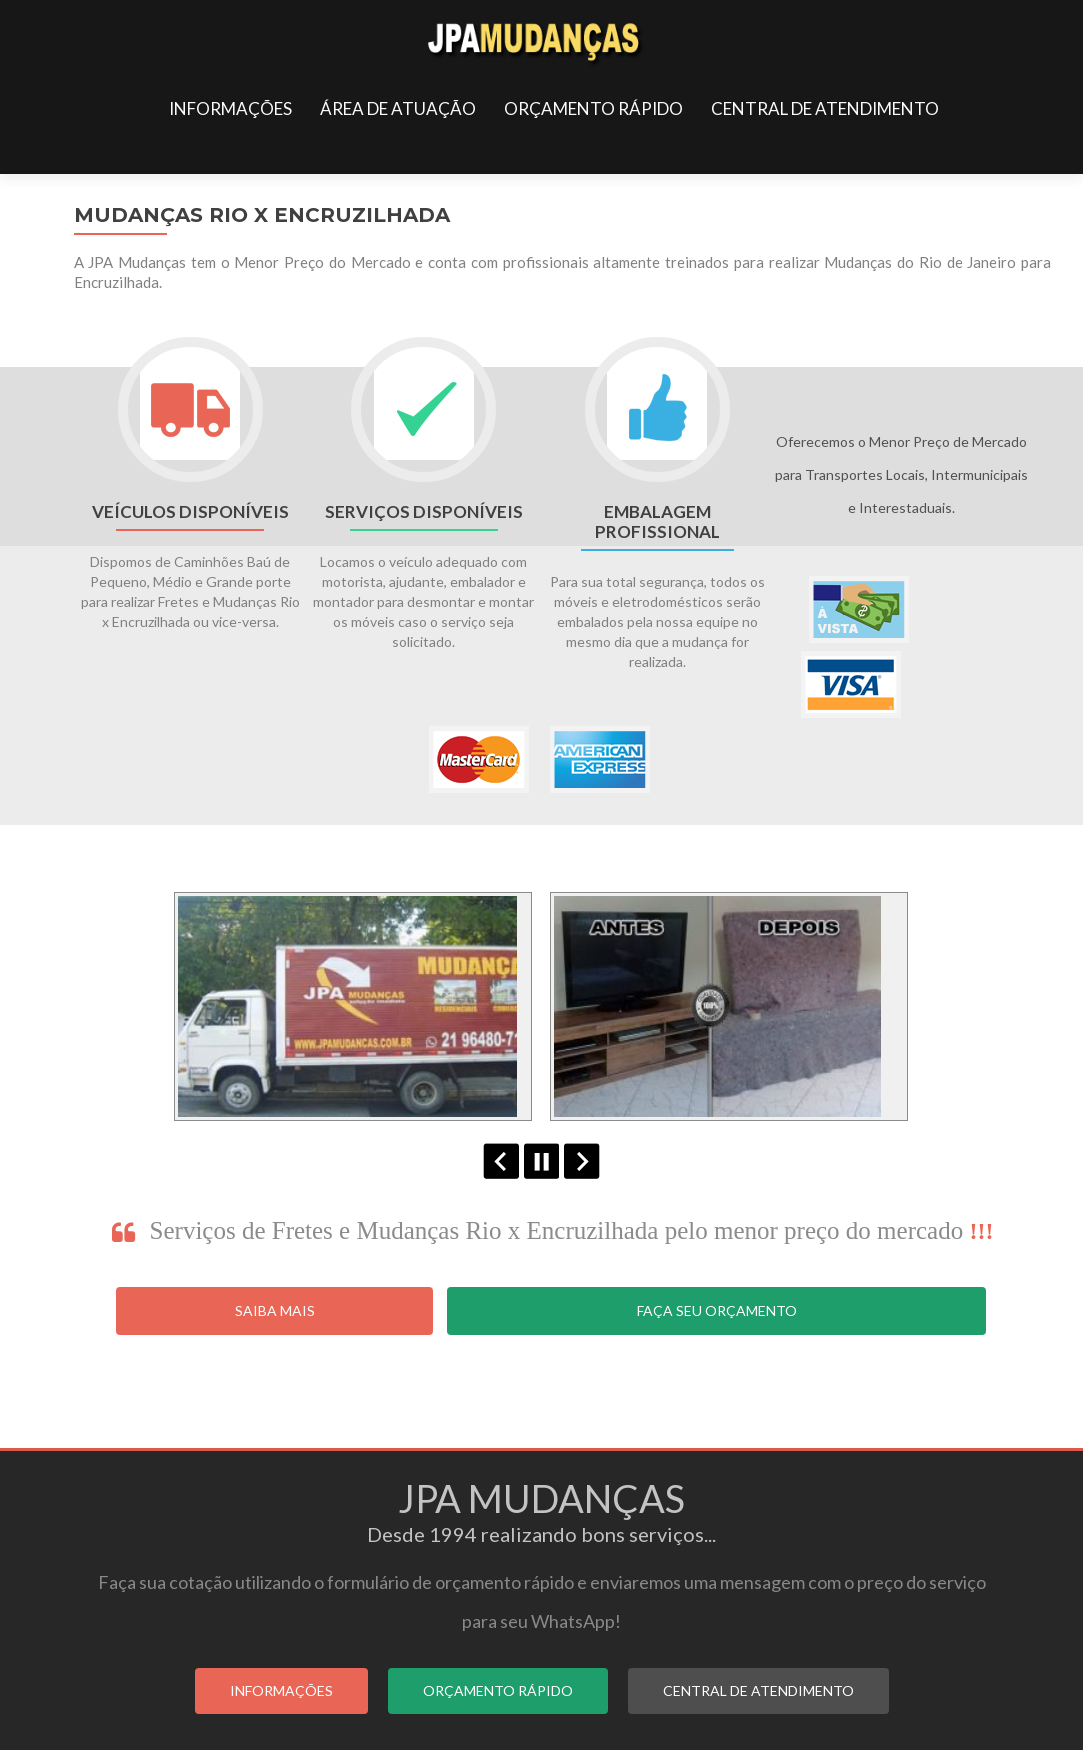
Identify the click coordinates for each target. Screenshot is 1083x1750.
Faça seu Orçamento (717, 1310)
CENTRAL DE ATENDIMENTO (825, 108)
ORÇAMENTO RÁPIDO (593, 108)
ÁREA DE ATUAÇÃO (398, 108)
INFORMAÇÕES (230, 108)
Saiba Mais (275, 1310)
